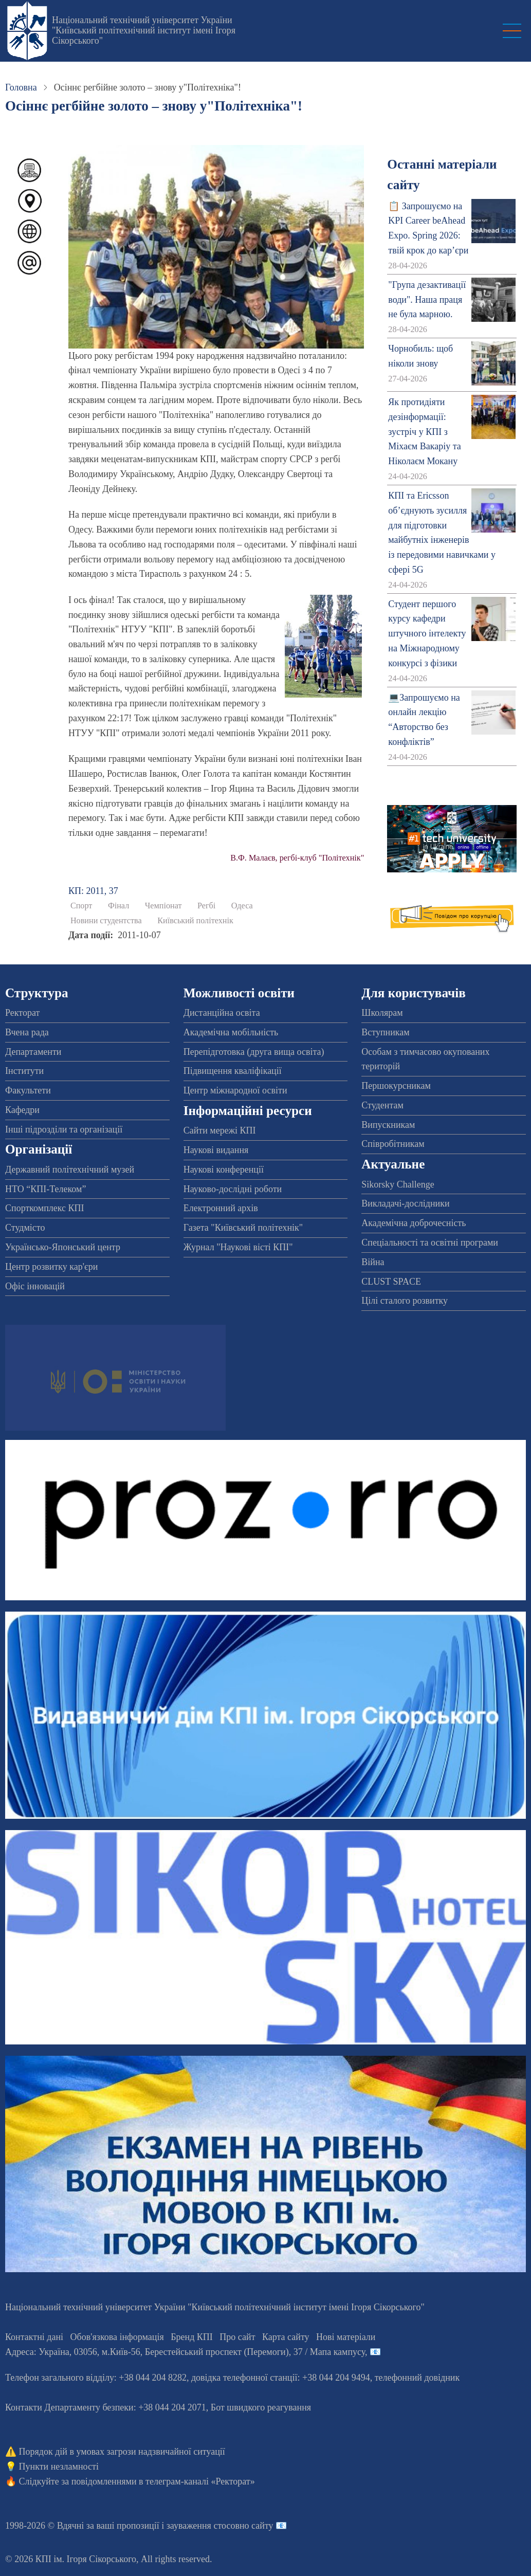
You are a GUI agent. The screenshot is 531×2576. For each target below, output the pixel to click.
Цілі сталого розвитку (404, 1300)
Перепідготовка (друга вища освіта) (254, 1052)
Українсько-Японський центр (62, 1247)
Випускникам (388, 1125)
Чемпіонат (163, 905)
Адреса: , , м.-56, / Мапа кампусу (185, 2352)
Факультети (28, 1090)
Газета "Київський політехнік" (243, 1227)
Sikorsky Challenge (397, 1184)
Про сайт (237, 2337)
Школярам (381, 1013)
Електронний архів (221, 1208)
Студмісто (25, 1227)
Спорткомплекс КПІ (44, 1208)
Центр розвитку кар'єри (51, 1267)
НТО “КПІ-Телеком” (45, 1189)
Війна (372, 1262)
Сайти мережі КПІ (220, 1130)
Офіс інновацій (35, 1286)
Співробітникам (392, 1144)
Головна (21, 87)
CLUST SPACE (391, 1281)
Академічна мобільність (231, 1032)
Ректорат (22, 1013)
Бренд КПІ (192, 2337)
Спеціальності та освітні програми (429, 1242)
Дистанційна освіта (222, 1013)
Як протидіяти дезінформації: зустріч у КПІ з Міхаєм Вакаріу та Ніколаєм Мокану (424, 431)
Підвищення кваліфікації (233, 1071)
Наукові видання (216, 1150)
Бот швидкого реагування (261, 2407)
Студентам (382, 1105)
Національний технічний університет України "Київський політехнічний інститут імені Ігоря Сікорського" (143, 30)
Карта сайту (285, 2337)
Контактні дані (34, 2337)
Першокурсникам (395, 1086)
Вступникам (385, 1032)
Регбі (206, 905)
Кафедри (22, 1110)
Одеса (242, 905)
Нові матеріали (345, 2337)
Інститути (24, 1071)
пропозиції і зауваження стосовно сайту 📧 (202, 2525)
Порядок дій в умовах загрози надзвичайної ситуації (122, 2451)
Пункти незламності (59, 2466)
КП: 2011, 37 (93, 891)
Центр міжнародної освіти (235, 1090)
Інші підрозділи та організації (63, 1129)
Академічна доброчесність (413, 1223)
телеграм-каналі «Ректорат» (200, 2481)
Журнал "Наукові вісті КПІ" (238, 1247)
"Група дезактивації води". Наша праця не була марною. (427, 300)
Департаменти (33, 1052)
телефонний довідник (417, 2377)
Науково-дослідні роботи (233, 1189)
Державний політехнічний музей (69, 1169)
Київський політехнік (195, 920)
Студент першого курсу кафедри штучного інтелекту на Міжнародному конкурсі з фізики (427, 633)
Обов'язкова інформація (117, 2337)
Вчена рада (27, 1032)
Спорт (81, 905)
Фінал (118, 905)
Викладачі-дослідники (405, 1203)
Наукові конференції (224, 1169)
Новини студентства (106, 920)
